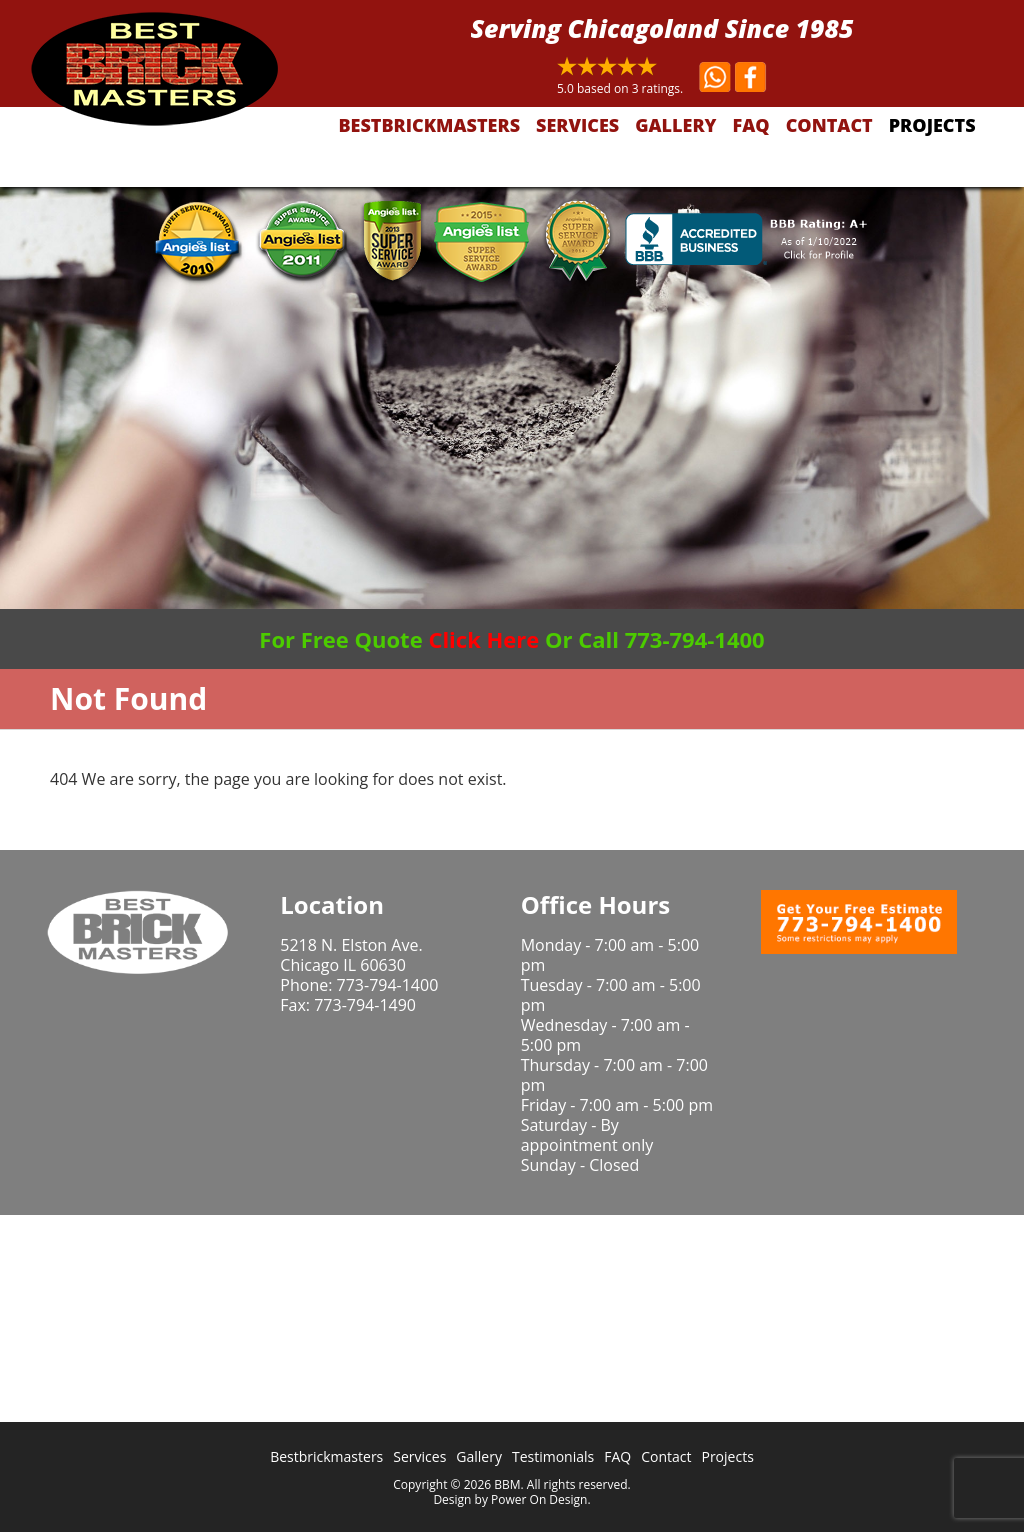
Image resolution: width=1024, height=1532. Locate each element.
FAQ (751, 125)
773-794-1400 (388, 985)
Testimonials (553, 1456)
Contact (829, 125)
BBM (507, 1484)
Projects (932, 125)
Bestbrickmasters (429, 125)
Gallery (675, 125)
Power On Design (539, 1499)
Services (577, 125)
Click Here (483, 639)
